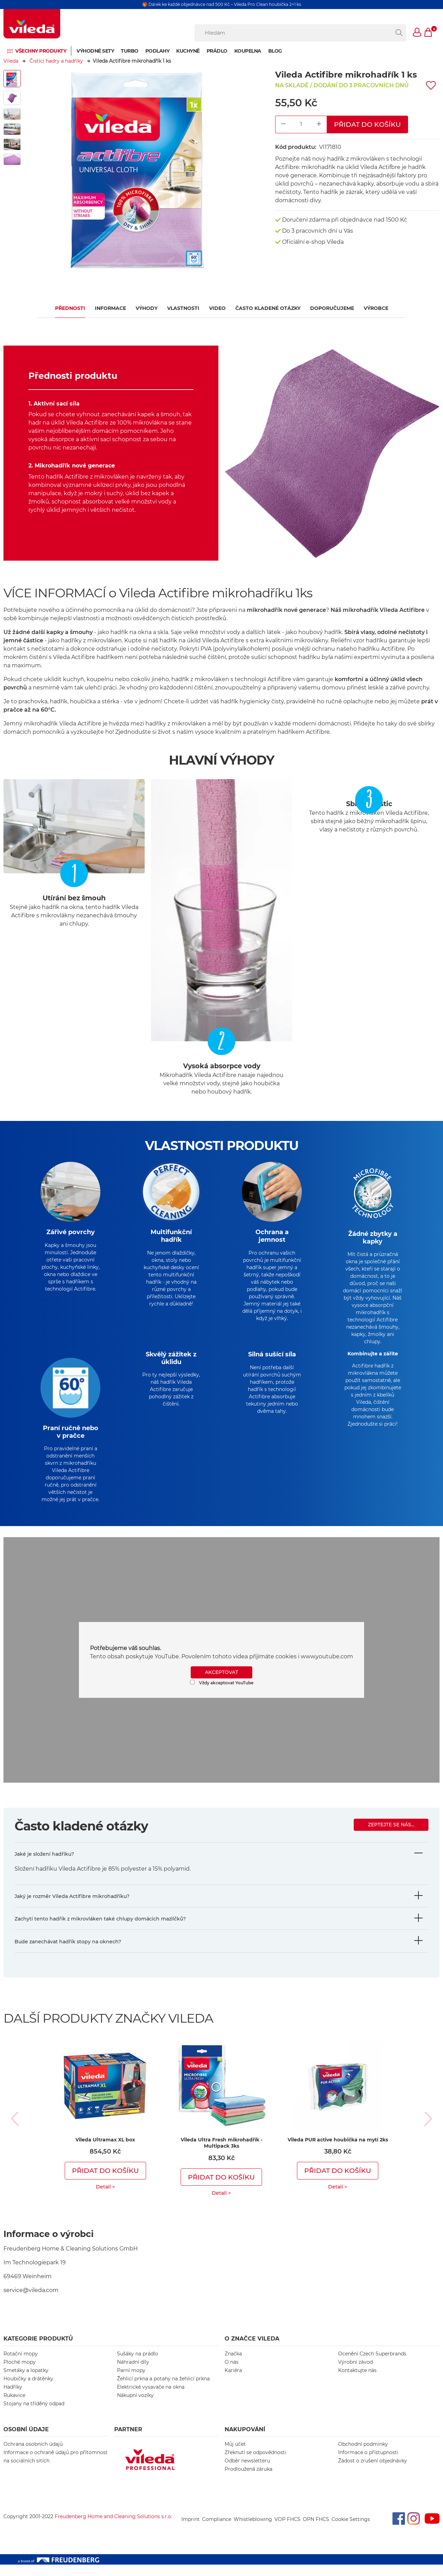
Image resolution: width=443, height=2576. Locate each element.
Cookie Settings (351, 2531)
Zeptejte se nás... (391, 1836)
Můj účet (235, 2455)
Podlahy (157, 51)
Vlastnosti (183, 308)
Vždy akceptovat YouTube (221, 1694)
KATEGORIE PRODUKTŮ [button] (38, 2350)
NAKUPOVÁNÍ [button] (245, 2440)
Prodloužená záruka (248, 2480)
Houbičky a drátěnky (28, 2390)
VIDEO (217, 308)
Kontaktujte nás (357, 2382)
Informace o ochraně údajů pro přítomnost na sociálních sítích (55, 2468)
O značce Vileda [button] (252, 2350)
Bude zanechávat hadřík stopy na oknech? (68, 1953)
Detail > (105, 2198)
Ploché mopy (19, 2373)
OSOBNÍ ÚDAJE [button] (26, 2440)
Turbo (129, 51)
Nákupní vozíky (135, 2407)
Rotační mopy (20, 2365)
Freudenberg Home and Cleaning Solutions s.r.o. (113, 2528)
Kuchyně (188, 51)
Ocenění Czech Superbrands (372, 2365)
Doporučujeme (332, 308)
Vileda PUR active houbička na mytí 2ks (338, 2151)
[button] (417, 33)
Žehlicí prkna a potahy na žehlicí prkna (163, 2390)
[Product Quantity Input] (301, 124)
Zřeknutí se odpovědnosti (255, 2464)
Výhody (146, 308)
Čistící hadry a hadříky (56, 61)
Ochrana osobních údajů (33, 2455)
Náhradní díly (133, 2373)
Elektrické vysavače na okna (150, 2398)
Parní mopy (131, 2382)
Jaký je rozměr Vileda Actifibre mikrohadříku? (72, 1908)
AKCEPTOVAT (221, 1684)
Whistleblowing (253, 2531)
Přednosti (70, 308)
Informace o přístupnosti (368, 2464)
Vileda (10, 61)
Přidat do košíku (367, 124)
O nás (231, 2373)
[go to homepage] (31, 23)
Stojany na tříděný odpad (33, 2415)
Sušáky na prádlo (137, 2365)
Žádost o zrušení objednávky (372, 2472)
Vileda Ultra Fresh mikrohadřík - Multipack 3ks (221, 2154)
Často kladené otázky (267, 308)
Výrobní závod (355, 2373)
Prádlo (217, 51)
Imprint (190, 2531)
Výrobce (376, 308)
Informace (110, 308)
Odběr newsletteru (247, 2472)
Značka (233, 2365)
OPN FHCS (316, 2531)
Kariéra (233, 2382)
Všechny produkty (40, 51)
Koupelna (247, 51)
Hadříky (12, 2398)
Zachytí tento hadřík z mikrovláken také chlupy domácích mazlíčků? (100, 1930)
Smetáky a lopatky (25, 2382)
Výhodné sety (95, 51)
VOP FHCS (287, 2531)
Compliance (216, 2531)
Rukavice (14, 2407)
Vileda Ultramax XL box (105, 2151)
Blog (275, 51)
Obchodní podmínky (363, 2455)
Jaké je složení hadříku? (44, 1865)
